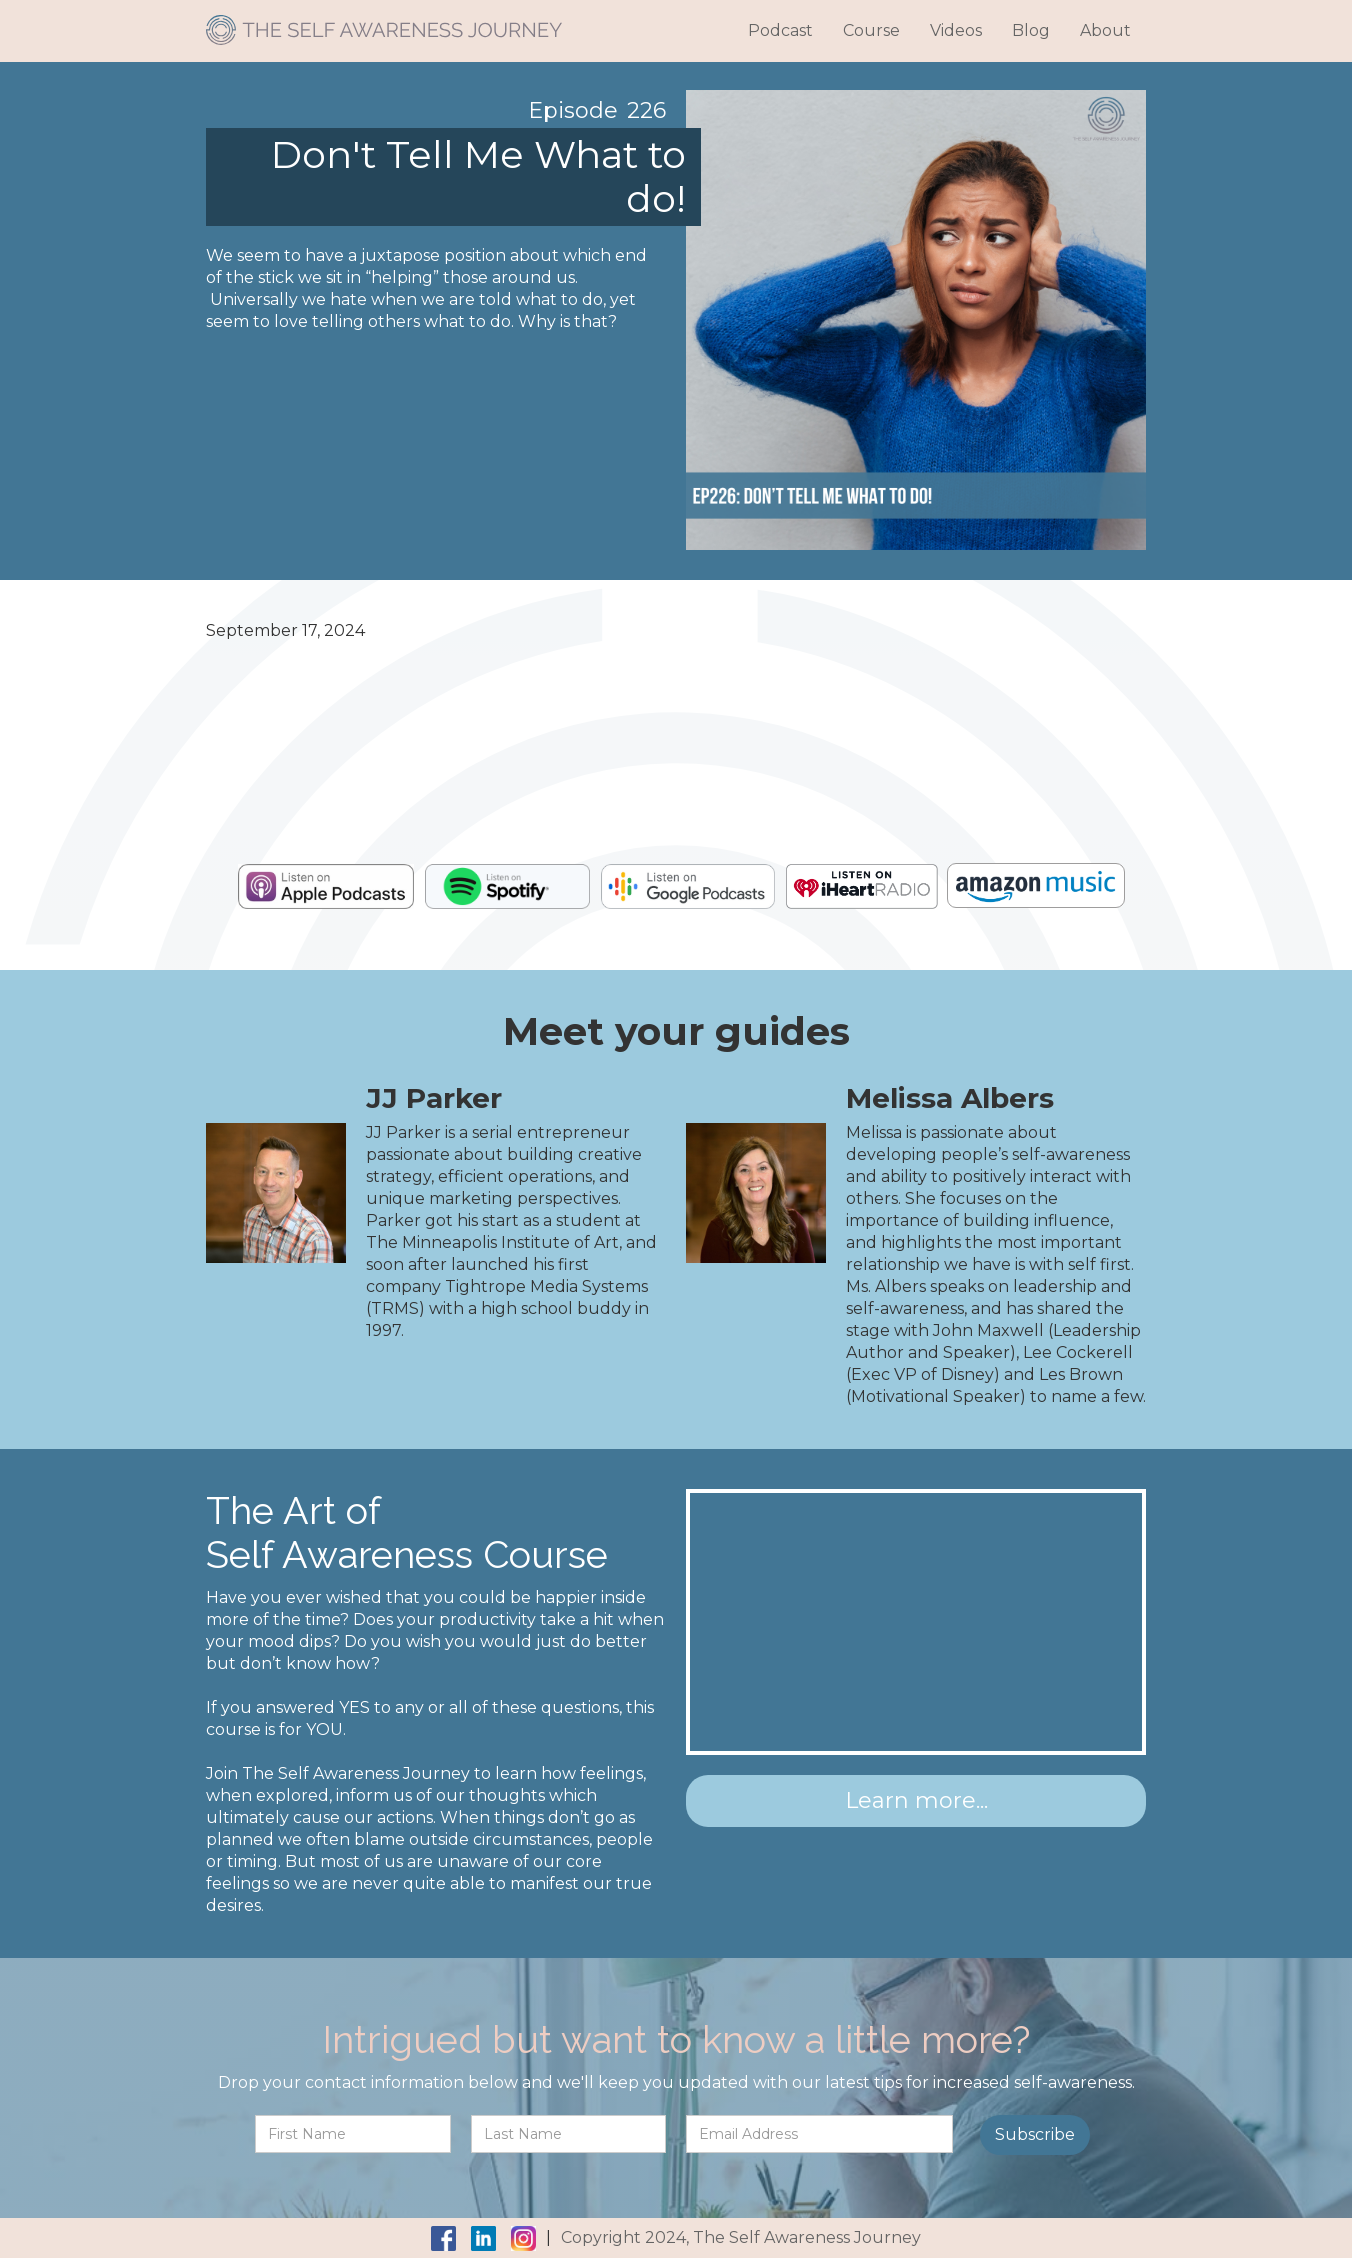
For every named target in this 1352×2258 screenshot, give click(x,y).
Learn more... (916, 1800)
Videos (956, 30)
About (1105, 30)
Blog (1031, 30)
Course (871, 30)
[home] (384, 22)
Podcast (780, 30)
